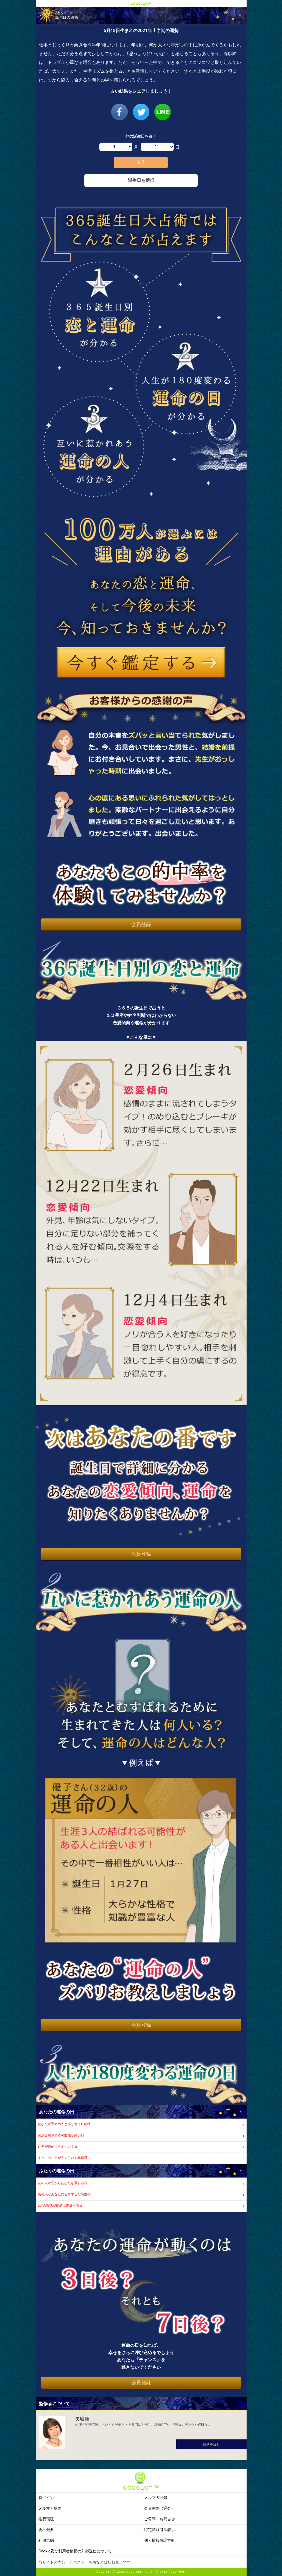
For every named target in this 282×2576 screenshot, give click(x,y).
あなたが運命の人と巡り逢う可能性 (64, 2124)
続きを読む (211, 2444)
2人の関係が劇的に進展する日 (60, 2205)
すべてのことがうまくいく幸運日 (62, 2158)
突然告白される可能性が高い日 (61, 2135)
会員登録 (141, 924)
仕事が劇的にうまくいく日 (57, 2146)
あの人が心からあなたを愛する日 (62, 2183)
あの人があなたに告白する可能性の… (65, 2194)
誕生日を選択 (141, 180)
